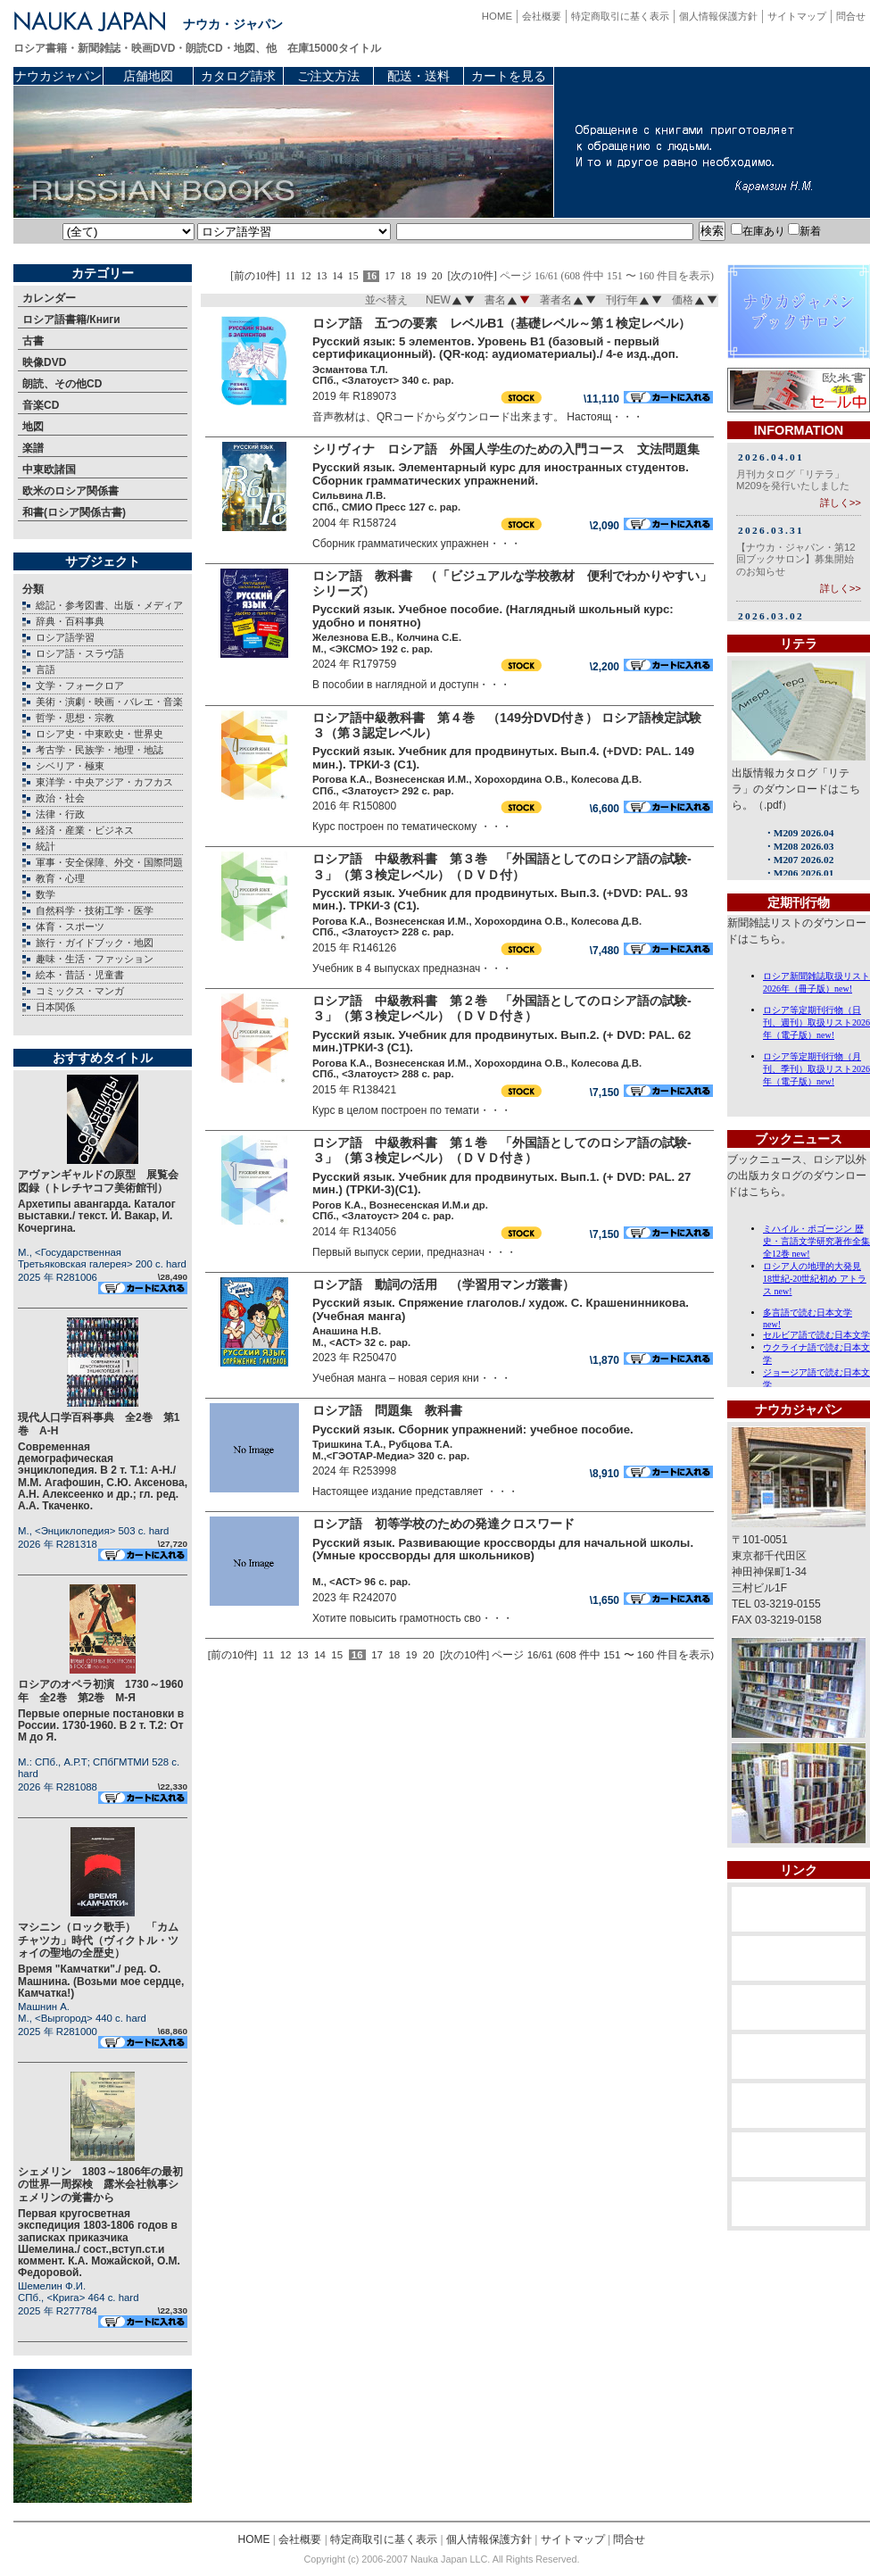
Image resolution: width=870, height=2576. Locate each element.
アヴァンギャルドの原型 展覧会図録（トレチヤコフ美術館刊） (98, 1180)
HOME (497, 16)
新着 (804, 231)
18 (406, 276)
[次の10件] (472, 276)
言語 (45, 669)
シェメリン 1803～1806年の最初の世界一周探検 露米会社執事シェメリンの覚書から (100, 2184)
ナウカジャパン (58, 76)
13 (322, 276)
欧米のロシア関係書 (70, 491)
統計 (45, 846)
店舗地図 (148, 76)
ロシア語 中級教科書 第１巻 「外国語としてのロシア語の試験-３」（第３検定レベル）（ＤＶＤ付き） (502, 1150)
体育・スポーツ (70, 926)
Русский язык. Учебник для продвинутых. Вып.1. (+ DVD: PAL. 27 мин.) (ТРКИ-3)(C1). (501, 1183)
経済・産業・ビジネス (85, 830)
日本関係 (55, 1006)
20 (437, 276)
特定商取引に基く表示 (620, 16)
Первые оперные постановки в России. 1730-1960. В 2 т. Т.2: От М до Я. (101, 1725)
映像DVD (44, 362)
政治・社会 (60, 798)
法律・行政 (60, 814)
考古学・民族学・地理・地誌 (99, 749)
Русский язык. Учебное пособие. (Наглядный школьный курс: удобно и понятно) (493, 615)
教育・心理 (60, 878)
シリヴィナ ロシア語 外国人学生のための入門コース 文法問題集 (512, 449)
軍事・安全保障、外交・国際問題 (109, 862)
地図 (33, 426)
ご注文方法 (328, 76)
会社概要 (541, 16)
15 (353, 276)
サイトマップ (796, 16)
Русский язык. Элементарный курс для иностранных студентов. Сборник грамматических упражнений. (500, 474)
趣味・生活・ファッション (94, 958)
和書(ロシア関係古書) (74, 512)
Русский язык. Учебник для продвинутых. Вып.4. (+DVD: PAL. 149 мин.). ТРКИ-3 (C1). (503, 757)
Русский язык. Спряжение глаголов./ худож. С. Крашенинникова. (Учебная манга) (500, 1309)
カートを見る (508, 76)
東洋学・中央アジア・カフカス (104, 782)
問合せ (851, 16)
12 (306, 276)
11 (290, 276)
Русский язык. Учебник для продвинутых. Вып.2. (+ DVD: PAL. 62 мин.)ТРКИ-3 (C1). (501, 1041)
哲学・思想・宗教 (75, 717)
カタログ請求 (238, 76)
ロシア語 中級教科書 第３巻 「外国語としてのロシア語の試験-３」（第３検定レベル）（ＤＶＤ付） (502, 866)
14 (337, 276)
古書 (33, 341)
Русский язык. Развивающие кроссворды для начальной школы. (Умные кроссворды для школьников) (502, 1549)
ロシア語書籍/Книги (71, 319)
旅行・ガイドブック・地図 (94, 942)
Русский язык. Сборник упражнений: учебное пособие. (473, 1429)
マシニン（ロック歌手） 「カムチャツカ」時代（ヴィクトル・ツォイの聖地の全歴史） (98, 1940)
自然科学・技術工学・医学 (94, 910)
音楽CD (40, 405)
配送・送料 (418, 76)
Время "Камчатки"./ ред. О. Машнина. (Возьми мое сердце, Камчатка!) (101, 1980)
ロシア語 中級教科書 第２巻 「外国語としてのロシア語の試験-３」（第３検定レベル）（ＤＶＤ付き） (502, 1008)
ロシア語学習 (65, 637)
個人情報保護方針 (718, 16)
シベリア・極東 (70, 765)
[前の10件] (255, 276)
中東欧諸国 (49, 469)
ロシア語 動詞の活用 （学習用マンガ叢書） (443, 1284)
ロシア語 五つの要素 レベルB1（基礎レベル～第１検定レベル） (501, 323)
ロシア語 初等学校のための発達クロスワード (443, 1524)
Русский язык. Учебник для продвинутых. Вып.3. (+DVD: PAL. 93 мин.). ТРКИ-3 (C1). (500, 899)
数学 (45, 894)
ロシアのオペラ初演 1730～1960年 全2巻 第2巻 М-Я (100, 1690)
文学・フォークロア (80, 685)
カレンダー (49, 298)
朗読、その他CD (62, 384)
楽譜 (33, 448)
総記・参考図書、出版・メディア (109, 605)
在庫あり (758, 231)
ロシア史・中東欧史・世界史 (99, 733)
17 (390, 276)
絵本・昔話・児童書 (80, 974)
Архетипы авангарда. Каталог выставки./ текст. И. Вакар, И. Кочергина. (97, 1216)
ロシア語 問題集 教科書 (387, 1410)
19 (421, 276)
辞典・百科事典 (70, 621)
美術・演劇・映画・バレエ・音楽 (109, 701)
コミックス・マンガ (80, 990)
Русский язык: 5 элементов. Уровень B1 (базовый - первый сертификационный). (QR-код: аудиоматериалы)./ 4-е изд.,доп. (495, 348)
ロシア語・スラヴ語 (80, 653)
